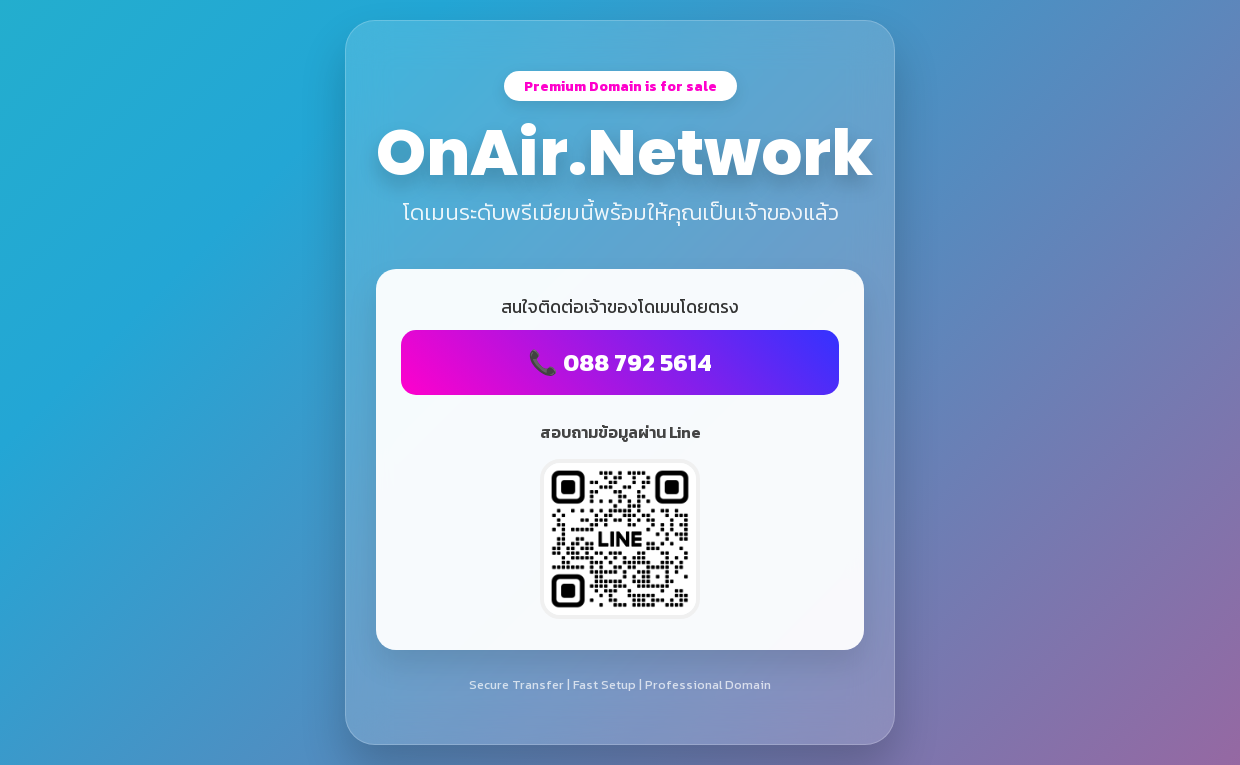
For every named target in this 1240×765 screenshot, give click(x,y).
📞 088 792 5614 (620, 362)
